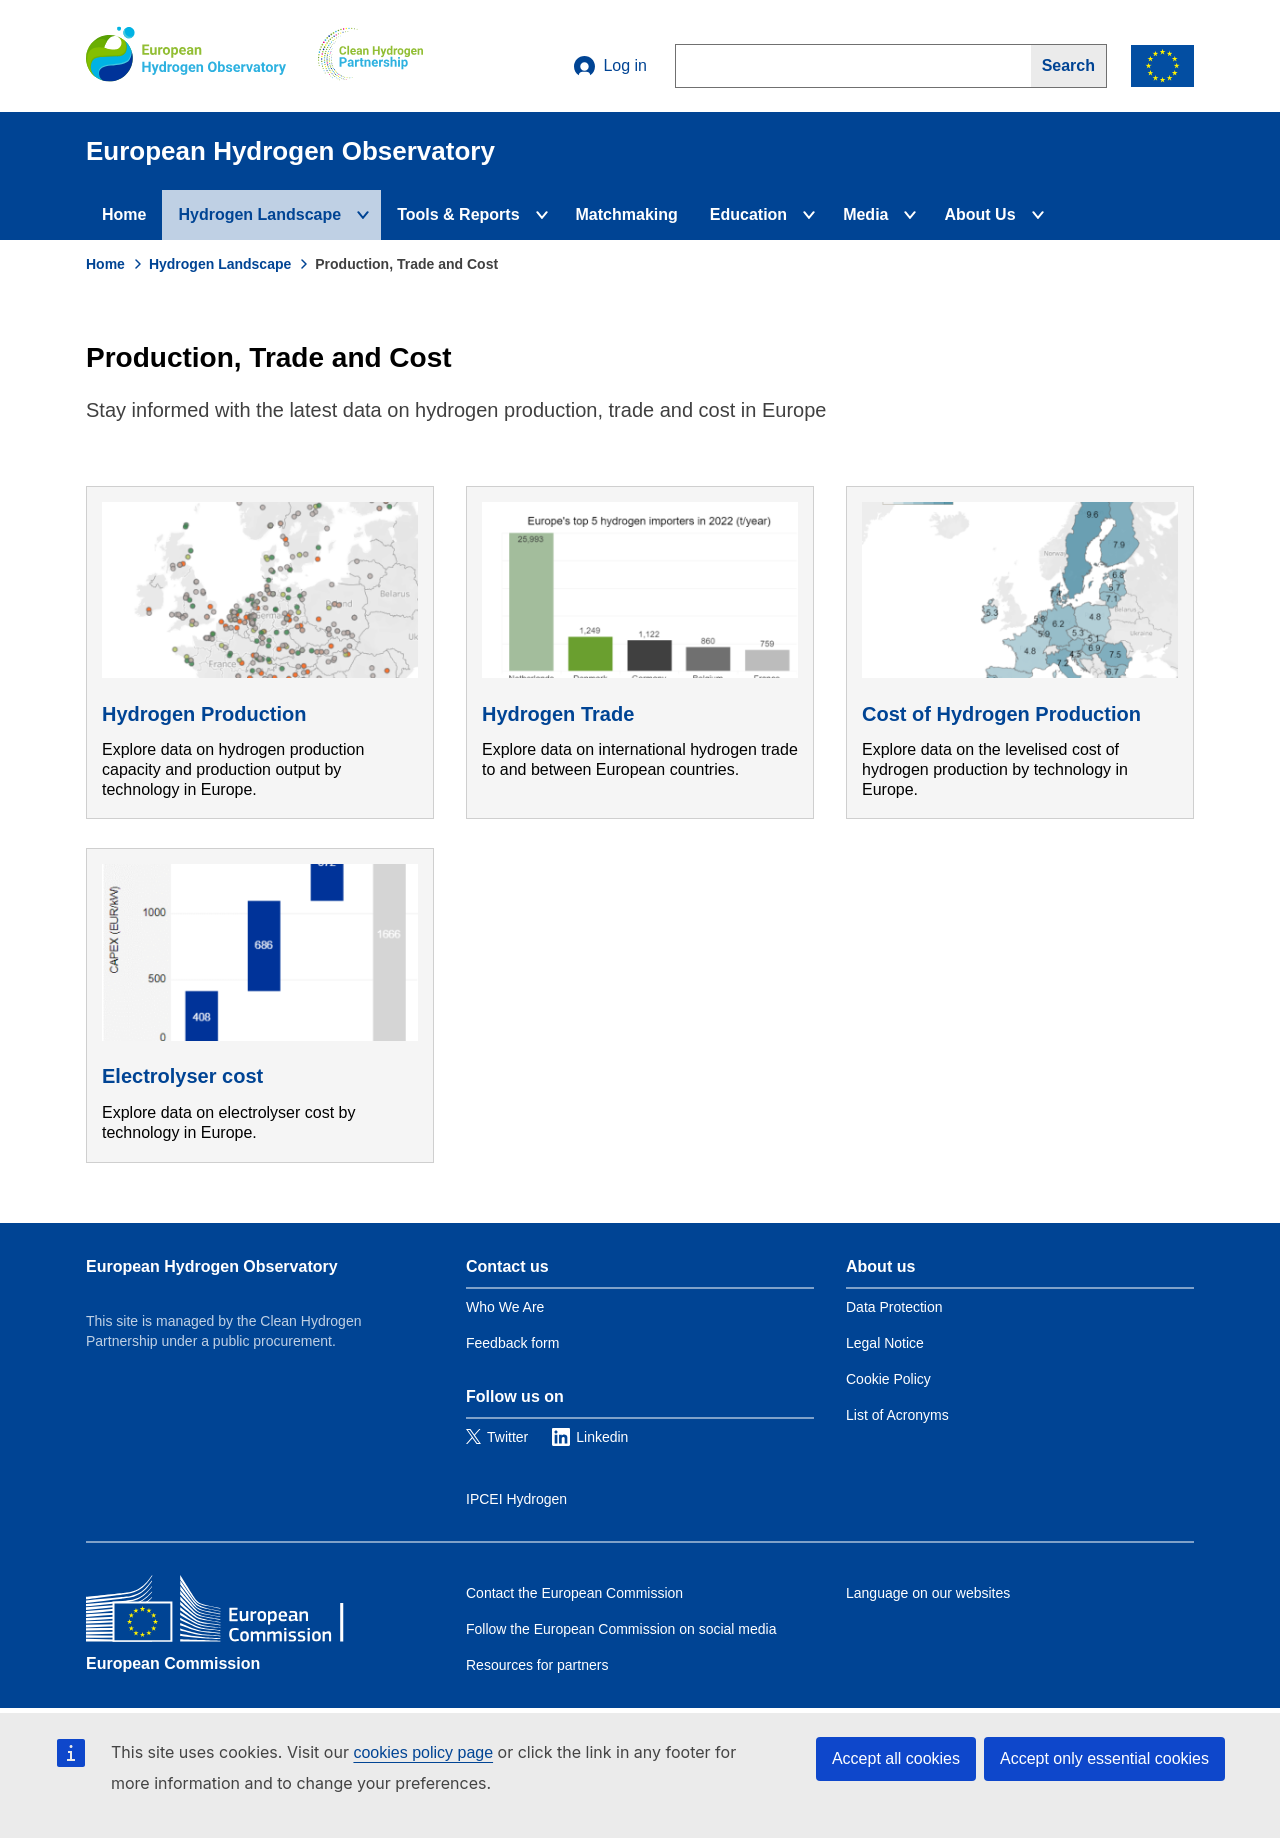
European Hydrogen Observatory (212, 1266)
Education (748, 214)
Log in (610, 66)
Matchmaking (627, 214)
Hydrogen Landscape (259, 214)
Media (865, 214)
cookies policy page (423, 1752)
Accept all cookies (896, 1758)
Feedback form (512, 1343)
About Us (979, 214)
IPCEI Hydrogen (516, 1499)
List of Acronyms (897, 1415)
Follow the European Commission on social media (621, 1629)
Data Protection (894, 1307)
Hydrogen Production (204, 714)
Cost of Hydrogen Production (1001, 714)
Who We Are (505, 1307)
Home (124, 214)
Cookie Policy (888, 1379)
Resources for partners (537, 1665)
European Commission (173, 1663)
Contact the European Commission (574, 1593)
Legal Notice (885, 1343)
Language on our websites (928, 1593)
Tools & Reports (458, 214)
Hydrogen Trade (558, 714)
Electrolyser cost (182, 1076)
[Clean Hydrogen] (370, 56)
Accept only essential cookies (1104, 1758)
